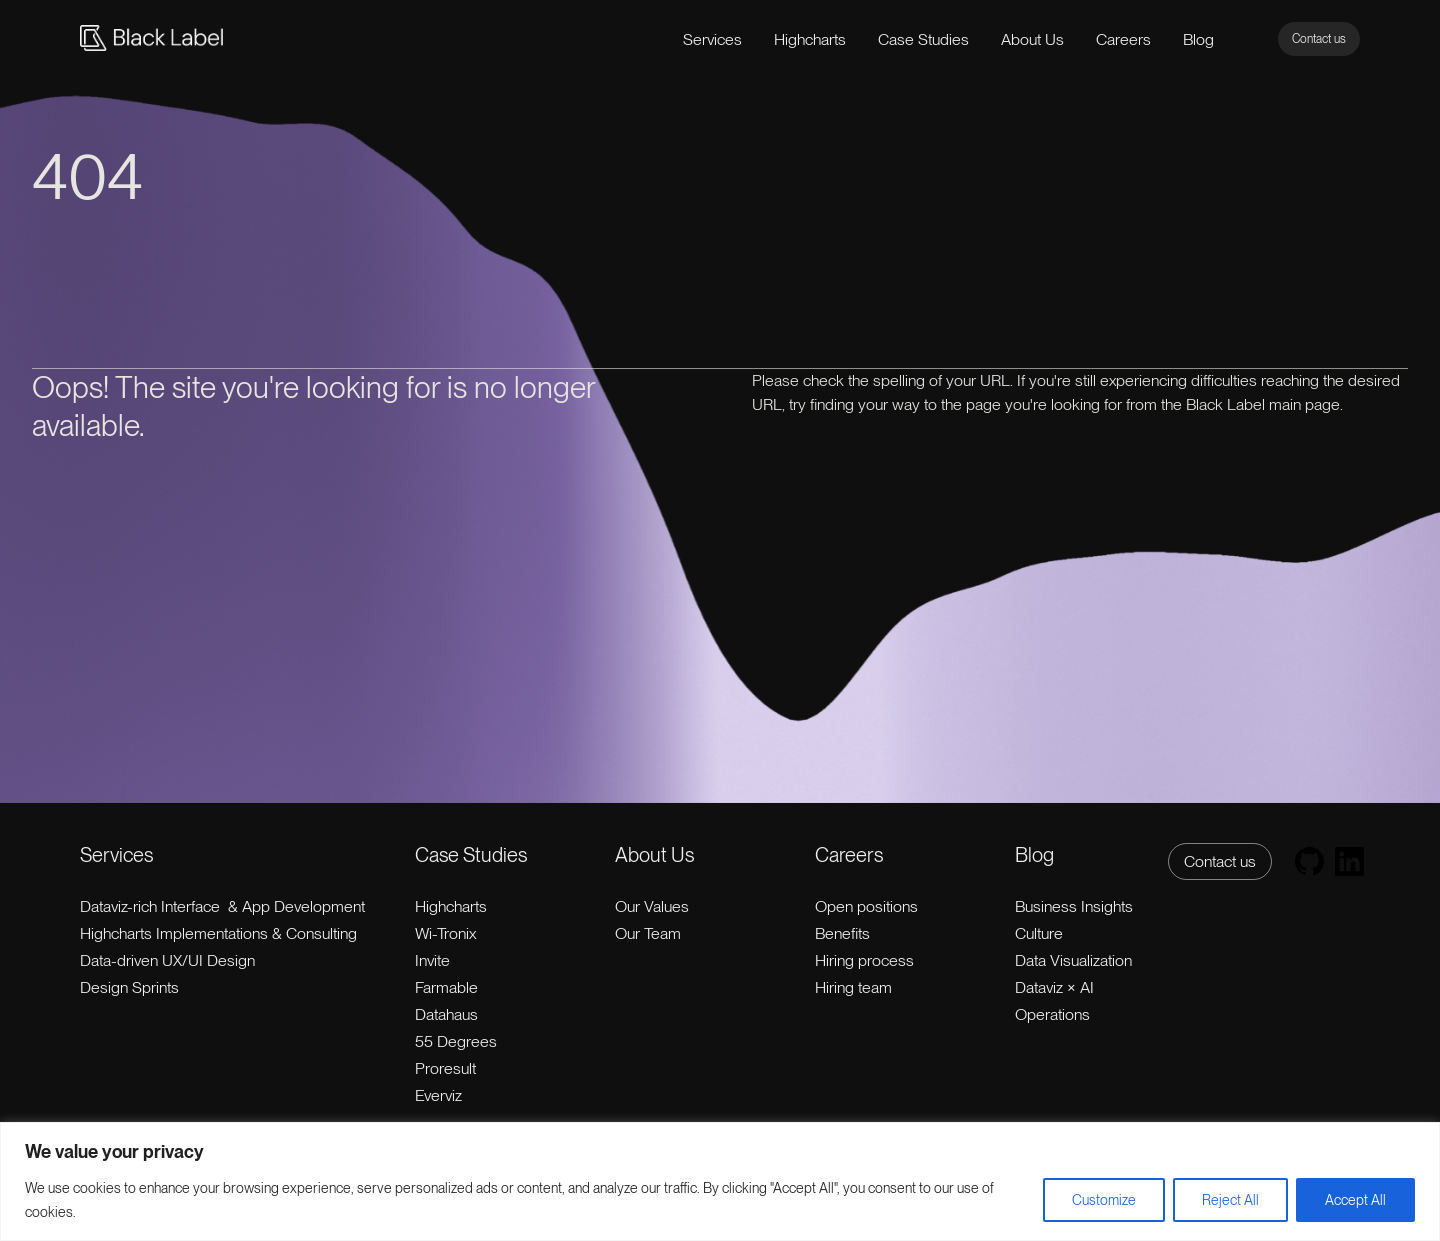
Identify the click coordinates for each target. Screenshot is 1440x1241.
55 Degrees (456, 1041)
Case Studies (923, 39)
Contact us (1319, 39)
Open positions (866, 906)
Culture (1039, 933)
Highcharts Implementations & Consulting (218, 933)
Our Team (648, 933)
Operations (1052, 1014)
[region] (720, 1181)
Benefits (842, 933)
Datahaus (446, 1014)
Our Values (652, 906)
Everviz (438, 1095)
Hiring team (853, 987)
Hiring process (864, 960)
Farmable (446, 987)
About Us (1032, 39)
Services (712, 39)
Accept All (1355, 1200)
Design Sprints (129, 987)
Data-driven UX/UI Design (167, 960)
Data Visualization (1073, 960)
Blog (1198, 39)
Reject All (1230, 1200)
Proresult (445, 1068)
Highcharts (810, 39)
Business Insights (1074, 906)
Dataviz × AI (1054, 987)
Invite (432, 960)
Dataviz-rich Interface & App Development (222, 906)
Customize (1104, 1200)
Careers (1123, 39)
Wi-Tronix (445, 933)
